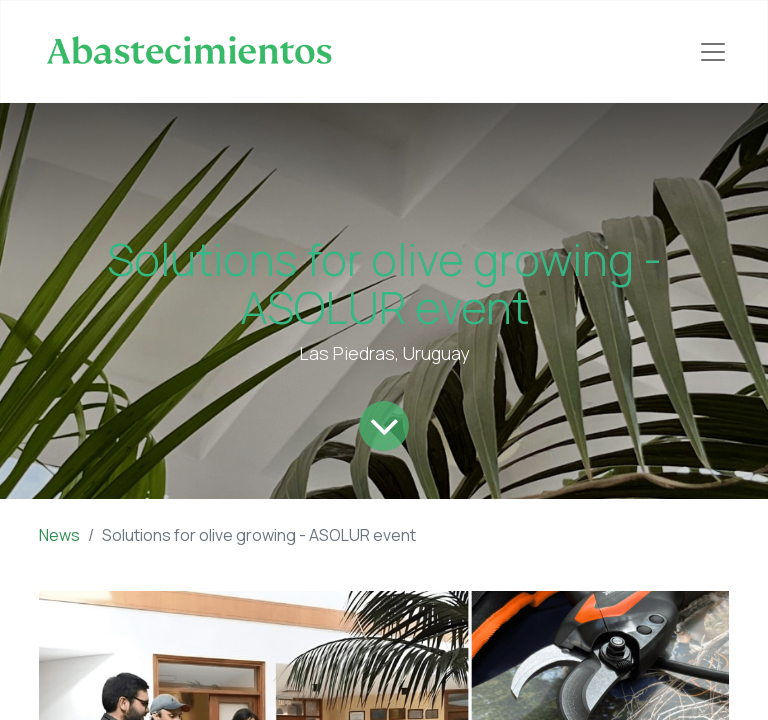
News (59, 535)
